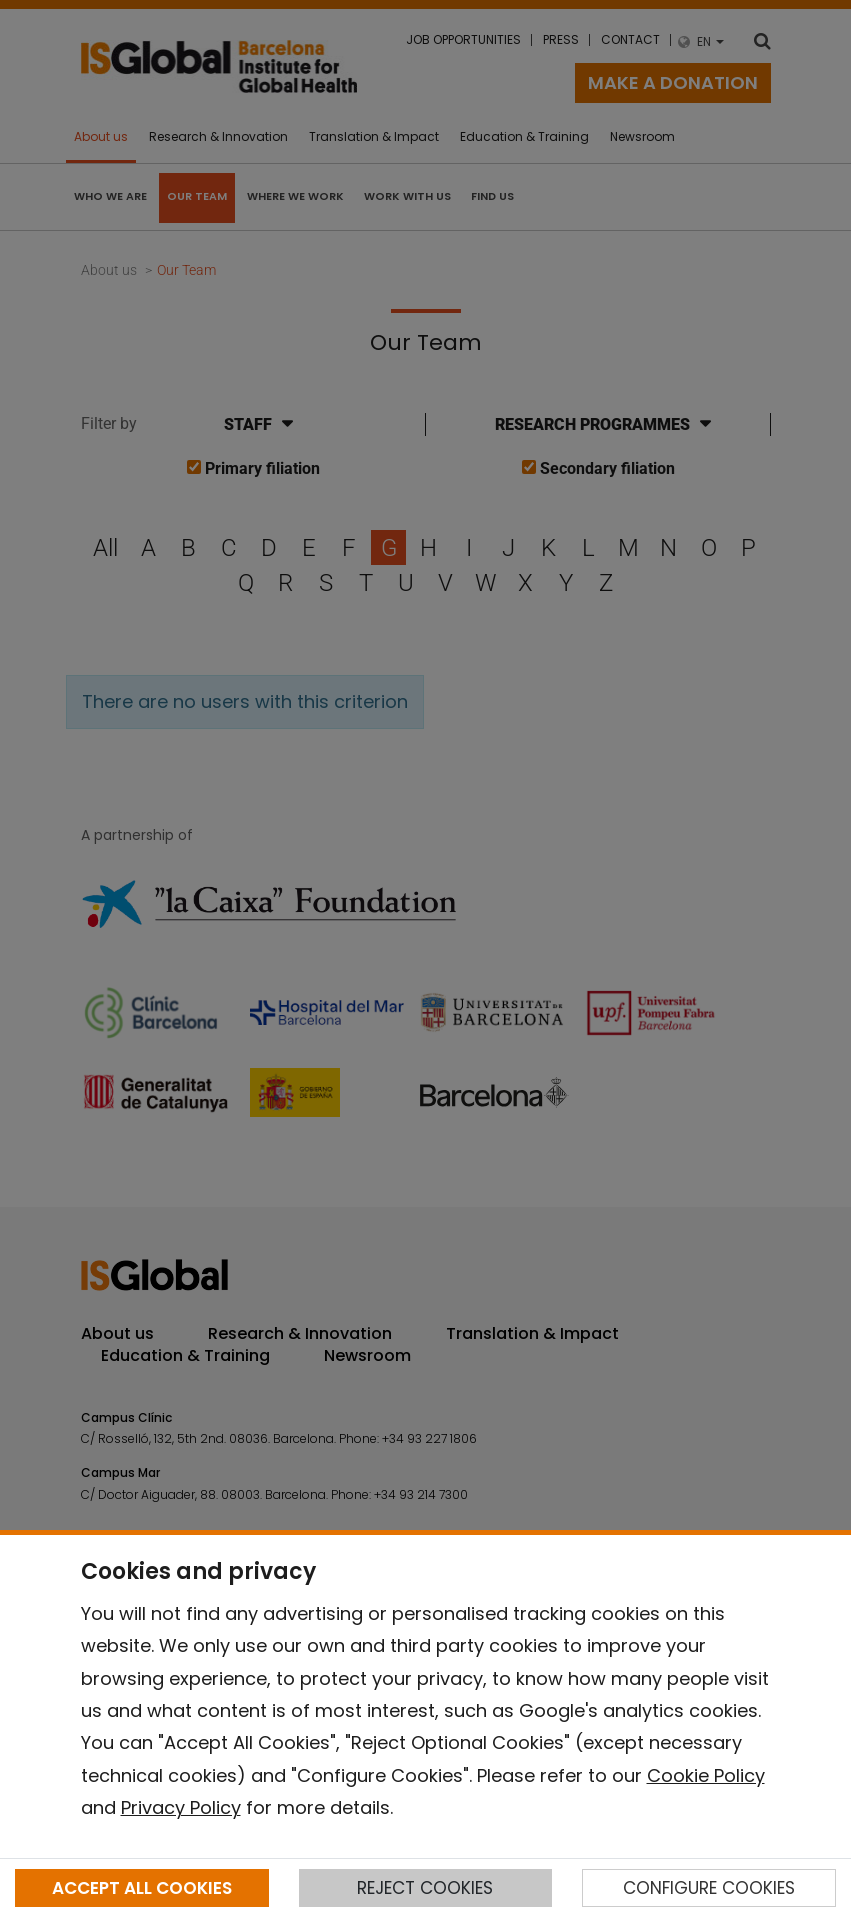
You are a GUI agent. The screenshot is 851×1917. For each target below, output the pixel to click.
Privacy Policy (181, 1807)
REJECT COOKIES (425, 1888)
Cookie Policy (706, 1775)
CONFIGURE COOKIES (709, 1888)
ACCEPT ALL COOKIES (142, 1888)
